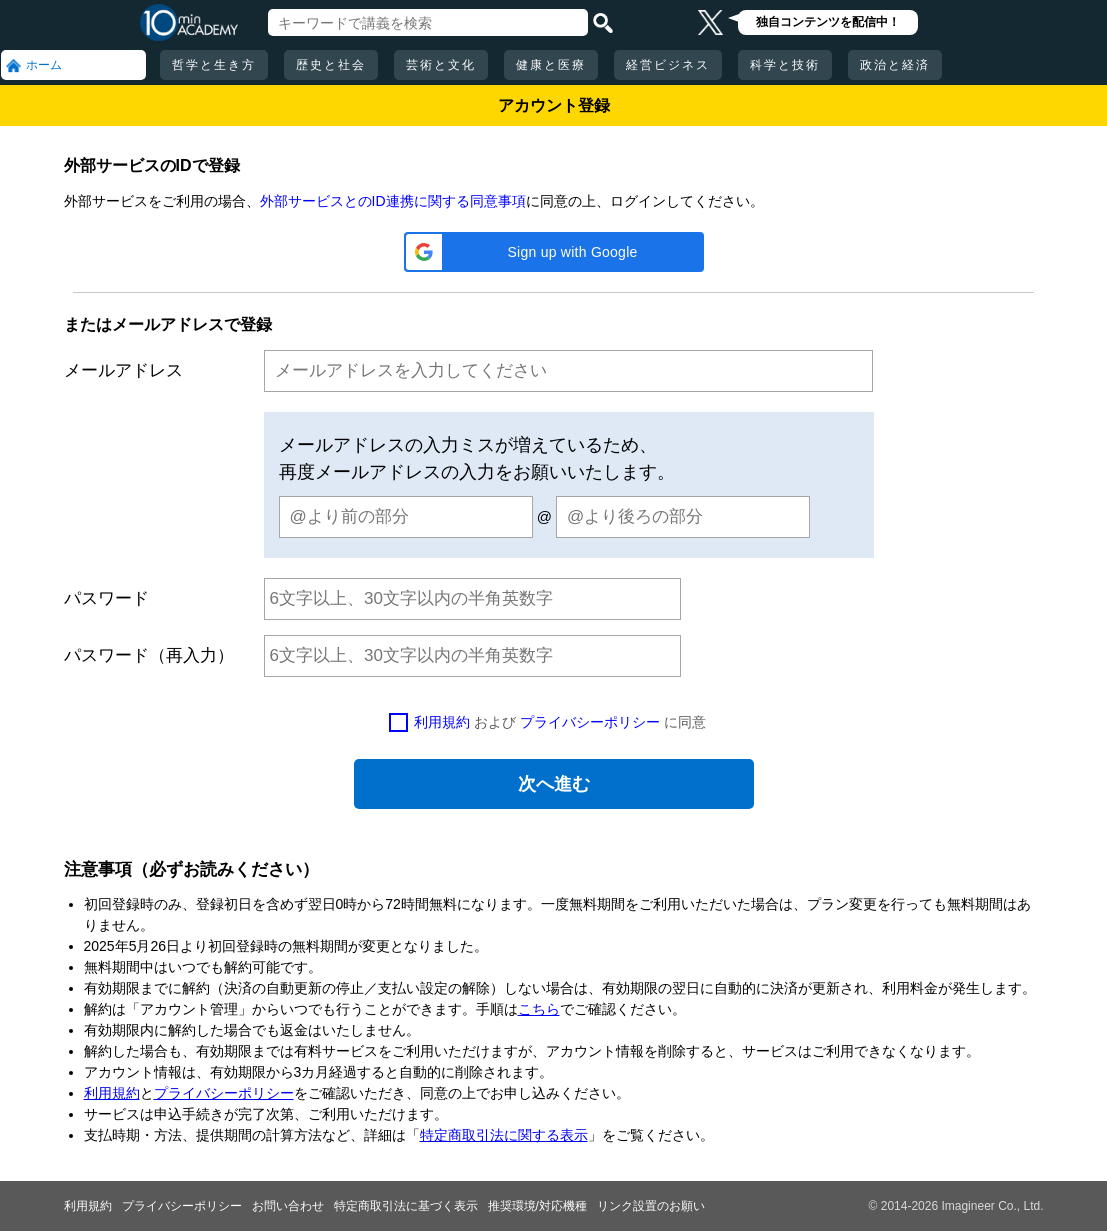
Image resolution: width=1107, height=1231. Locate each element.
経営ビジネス (668, 65)
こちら (539, 1009)
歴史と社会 (331, 65)
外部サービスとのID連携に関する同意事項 (393, 201)
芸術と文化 (441, 65)
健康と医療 (551, 65)
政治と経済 (895, 65)
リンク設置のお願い (651, 1206)
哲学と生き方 (214, 65)
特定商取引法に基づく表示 (406, 1206)
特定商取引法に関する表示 (504, 1135)
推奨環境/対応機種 (537, 1206)
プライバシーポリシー (590, 722)
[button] (554, 252)
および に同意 (560, 722)
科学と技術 (785, 65)
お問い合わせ (288, 1206)
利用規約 (442, 722)
